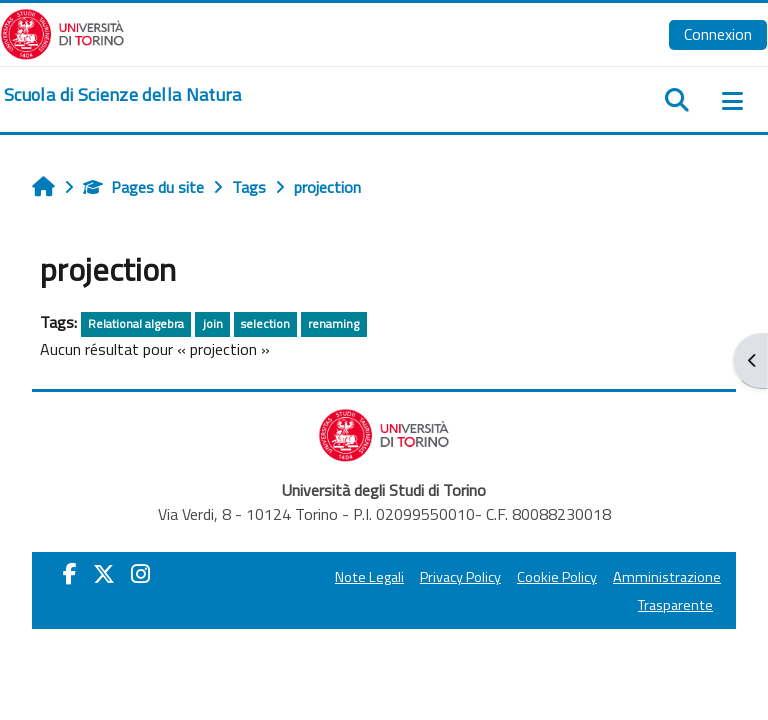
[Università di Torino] (62, 32)
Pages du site (143, 187)
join (213, 323)
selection (265, 323)
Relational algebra (136, 323)
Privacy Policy (460, 577)
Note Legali (369, 577)
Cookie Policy (557, 577)
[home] (123, 95)
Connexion (718, 34)
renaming (333, 323)
